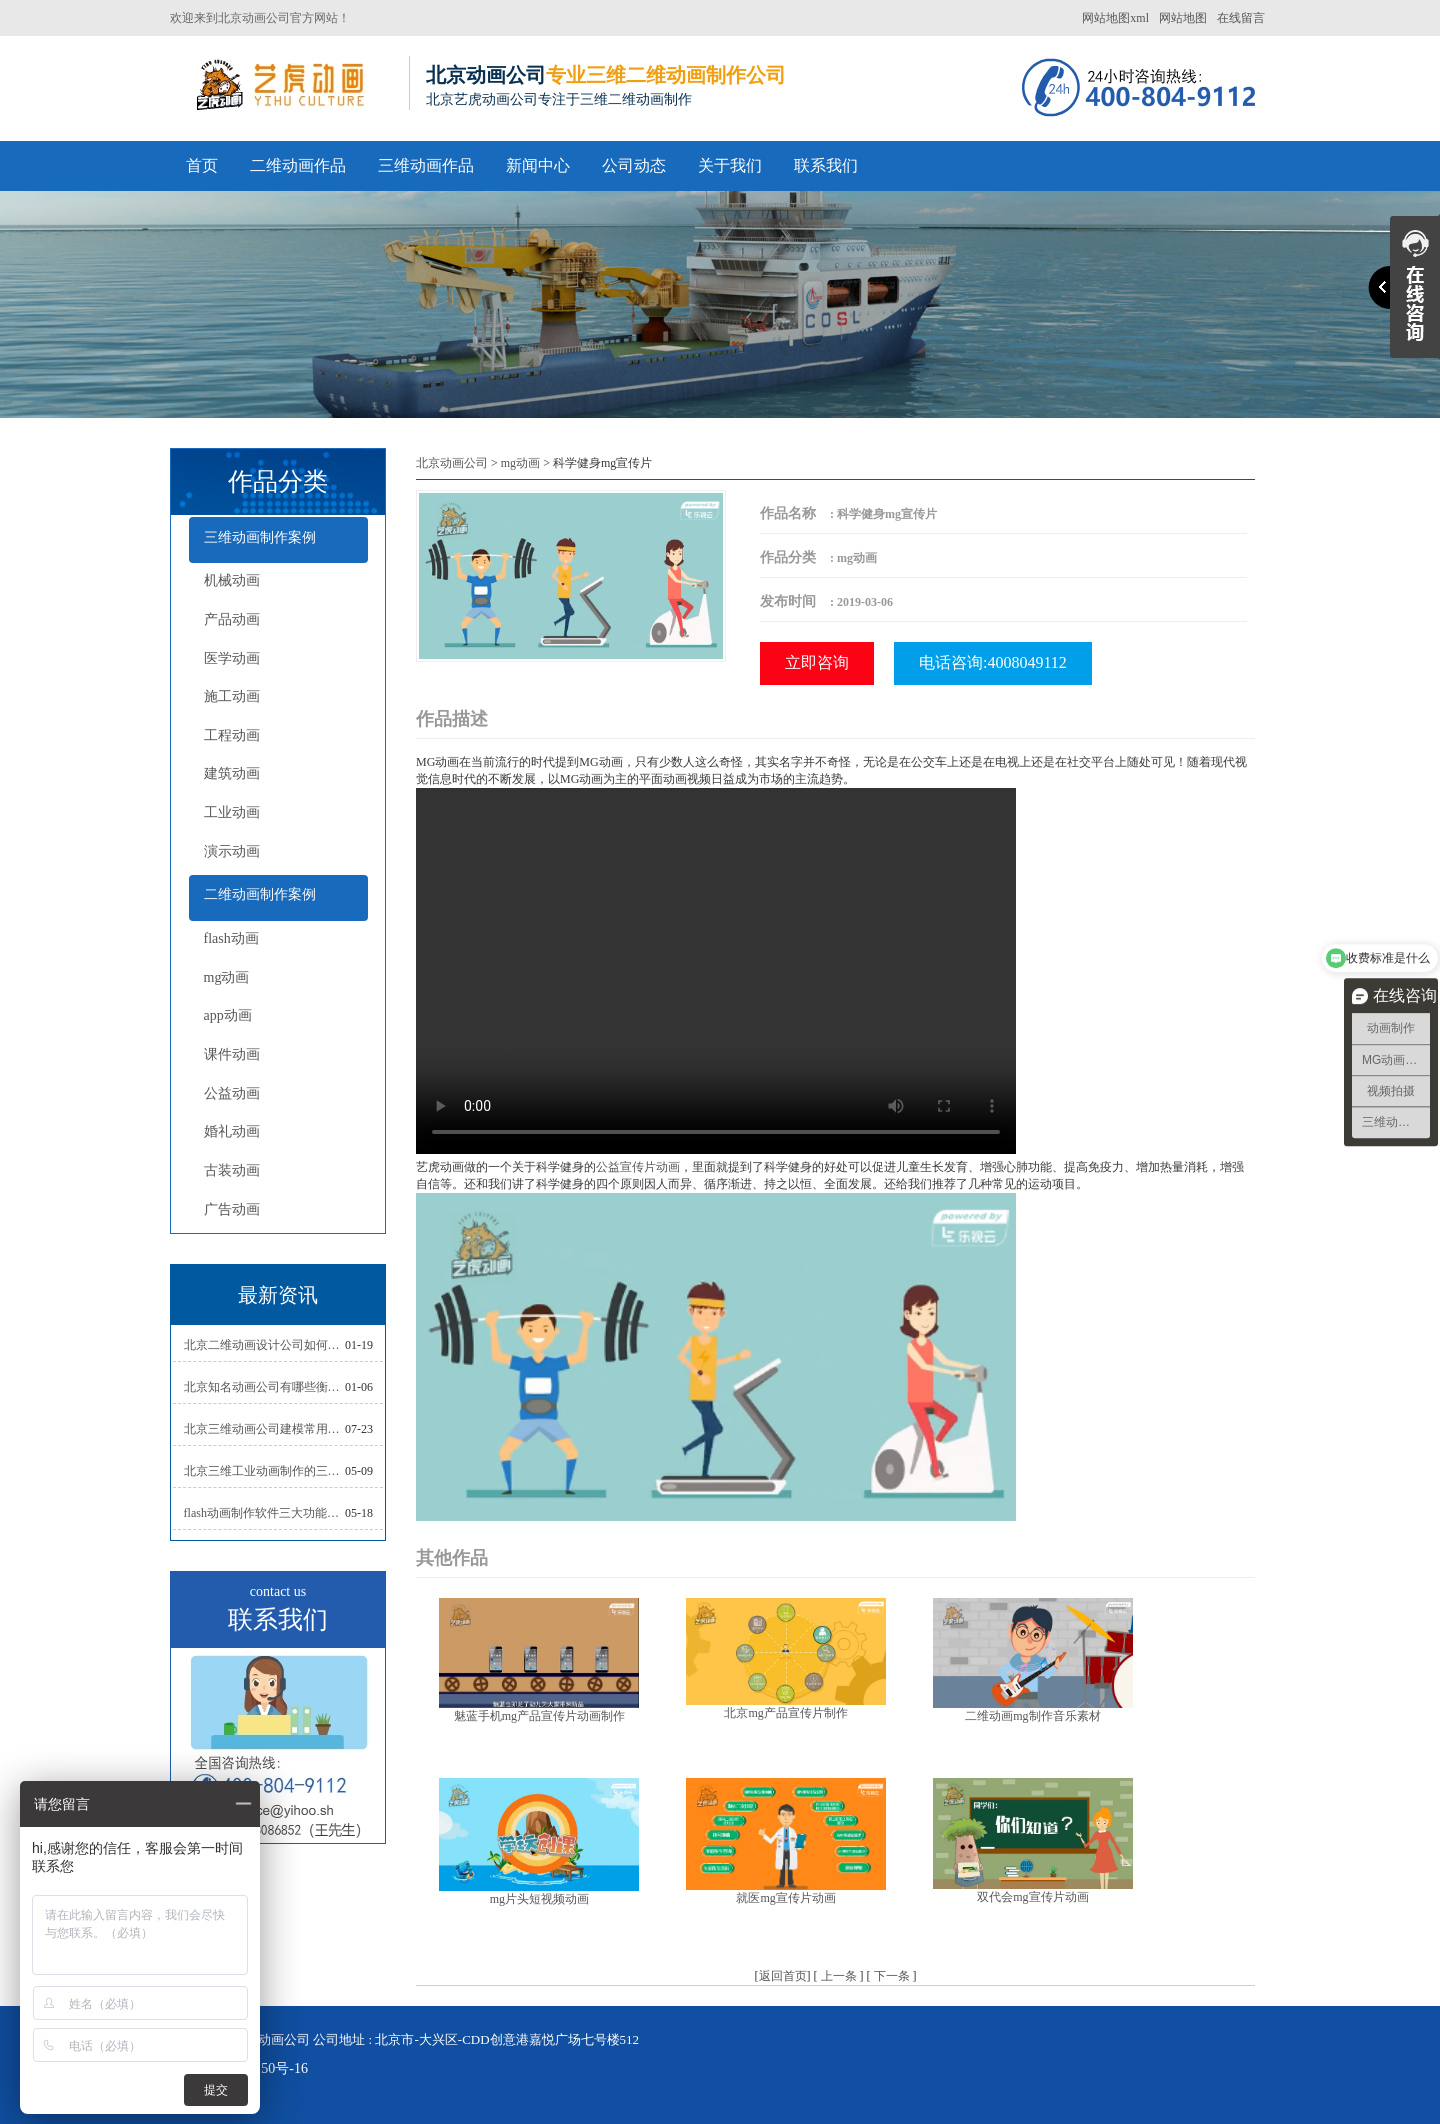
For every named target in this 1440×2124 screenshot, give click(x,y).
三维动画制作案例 (260, 537)
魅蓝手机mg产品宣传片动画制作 (539, 1716)
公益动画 (232, 1093)
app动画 (228, 1015)
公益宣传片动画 (638, 1167)
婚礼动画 (232, 1131)
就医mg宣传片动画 (785, 1898)
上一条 (839, 1976)
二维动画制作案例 (260, 894)
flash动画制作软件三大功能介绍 (265, 1513)
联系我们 (826, 165)
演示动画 (232, 851)
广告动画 (232, 1209)
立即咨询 (817, 662)
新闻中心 (538, 165)
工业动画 (232, 812)
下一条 (892, 1976)
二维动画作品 (298, 165)
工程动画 (232, 735)
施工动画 (232, 696)
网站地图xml (1115, 18)
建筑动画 (232, 773)
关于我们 (730, 165)
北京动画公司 (452, 463)
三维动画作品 (426, 165)
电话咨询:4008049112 (993, 662)
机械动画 (232, 580)
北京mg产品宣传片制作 (785, 1713)
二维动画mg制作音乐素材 (1032, 1716)
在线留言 (1241, 18)
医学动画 (232, 658)
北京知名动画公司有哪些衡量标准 (265, 1387)
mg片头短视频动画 (539, 1899)
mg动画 (227, 977)
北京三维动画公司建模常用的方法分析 (265, 1429)
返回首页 (783, 1976)
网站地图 (1183, 18)
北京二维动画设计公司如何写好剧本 (265, 1345)
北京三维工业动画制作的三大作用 (265, 1471)
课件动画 (232, 1054)
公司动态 (634, 165)
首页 (202, 165)
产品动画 (232, 619)
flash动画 (231, 938)
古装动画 (232, 1170)
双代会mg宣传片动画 (1032, 1897)
